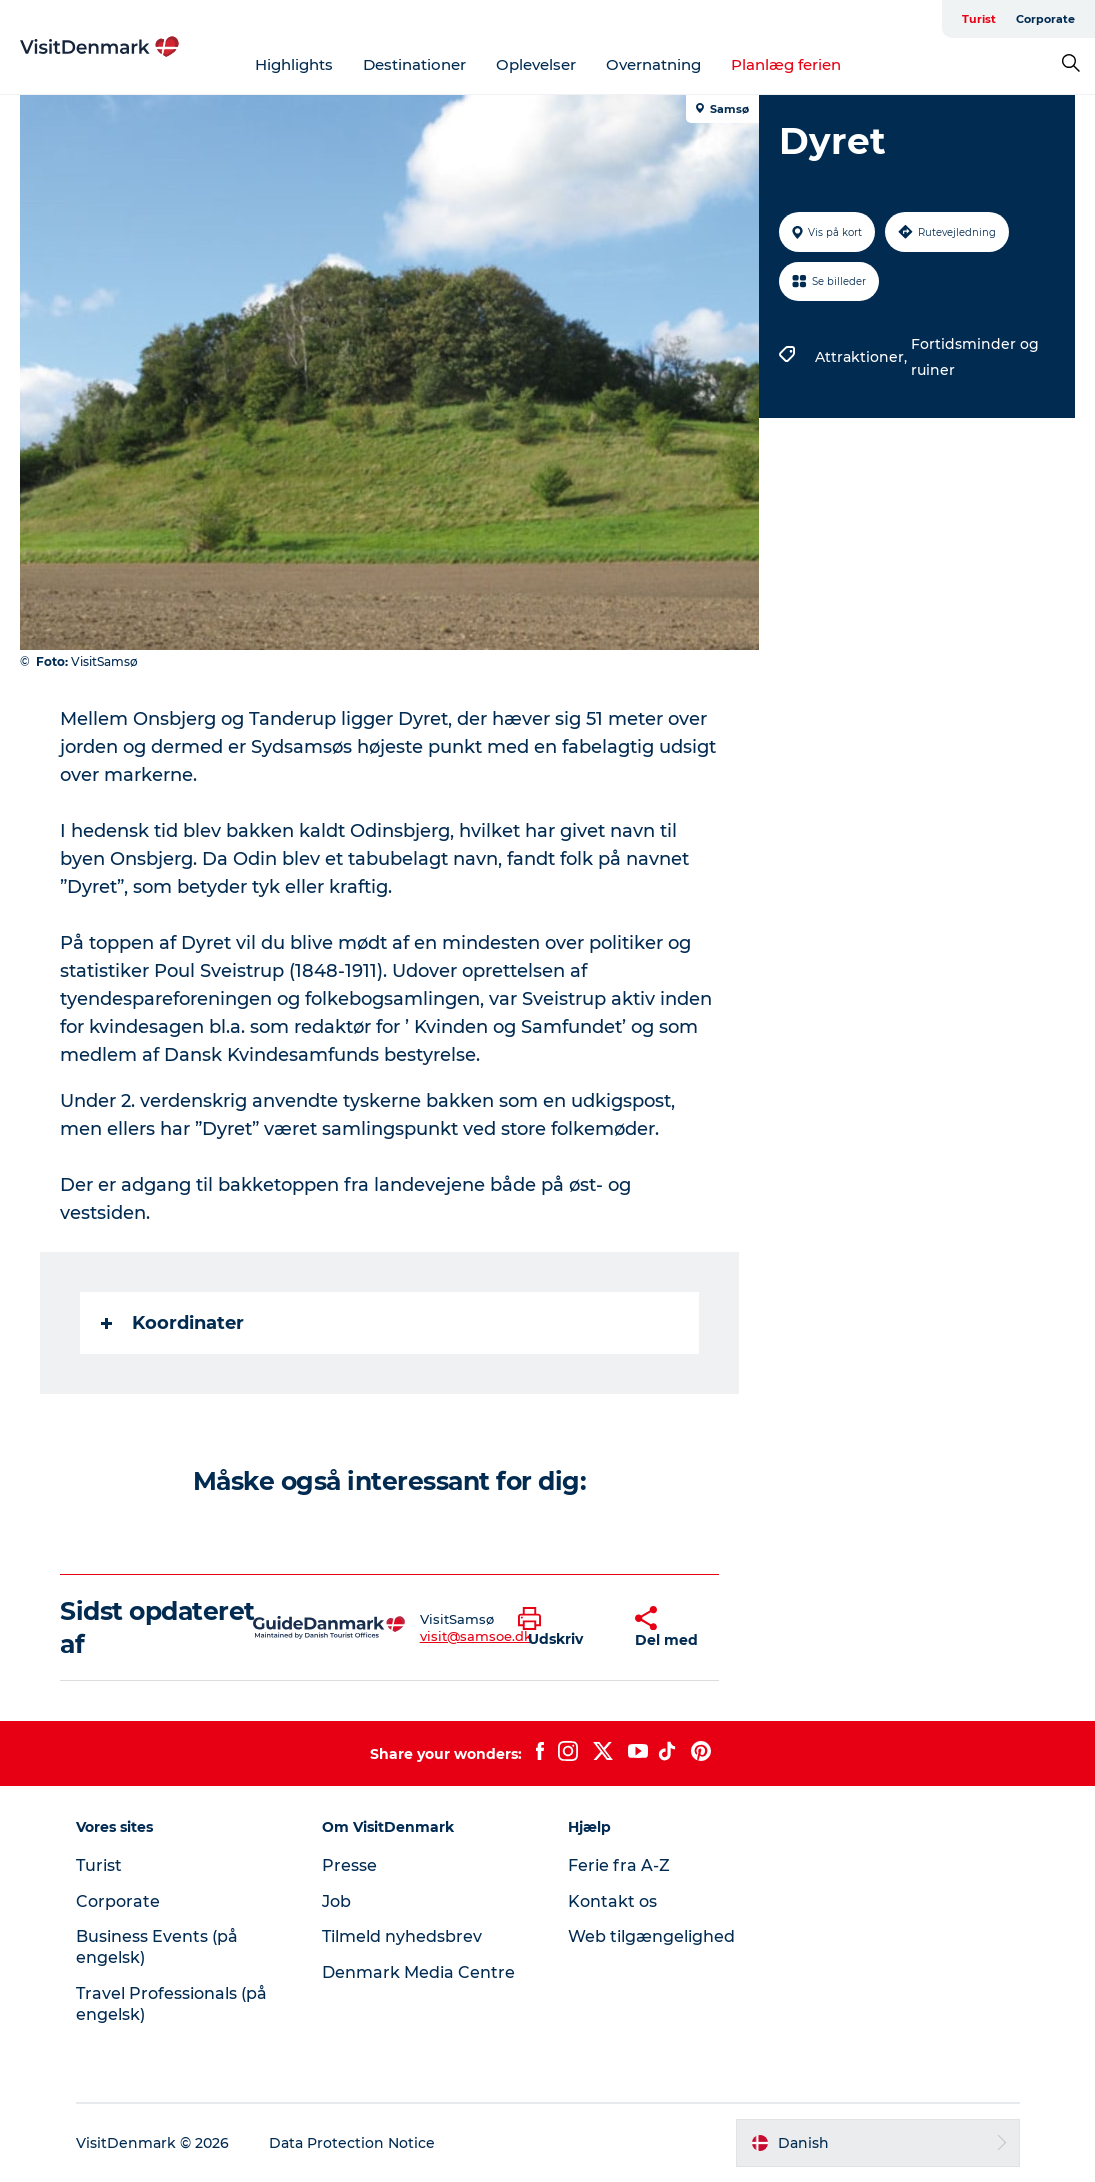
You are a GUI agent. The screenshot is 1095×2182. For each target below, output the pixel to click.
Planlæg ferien (786, 64)
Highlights (294, 64)
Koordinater (172, 1323)
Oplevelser (536, 64)
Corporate (1045, 19)
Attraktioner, (863, 357)
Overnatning (653, 64)
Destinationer (414, 64)
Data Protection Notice (352, 2143)
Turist (979, 19)
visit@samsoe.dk (476, 1636)
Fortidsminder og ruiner (975, 357)
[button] (561, 1628)
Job (336, 1901)
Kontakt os (612, 1901)
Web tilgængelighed (651, 1936)
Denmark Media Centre (418, 1972)
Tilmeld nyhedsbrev (402, 1936)
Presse (349, 1865)
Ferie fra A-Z (619, 1865)
